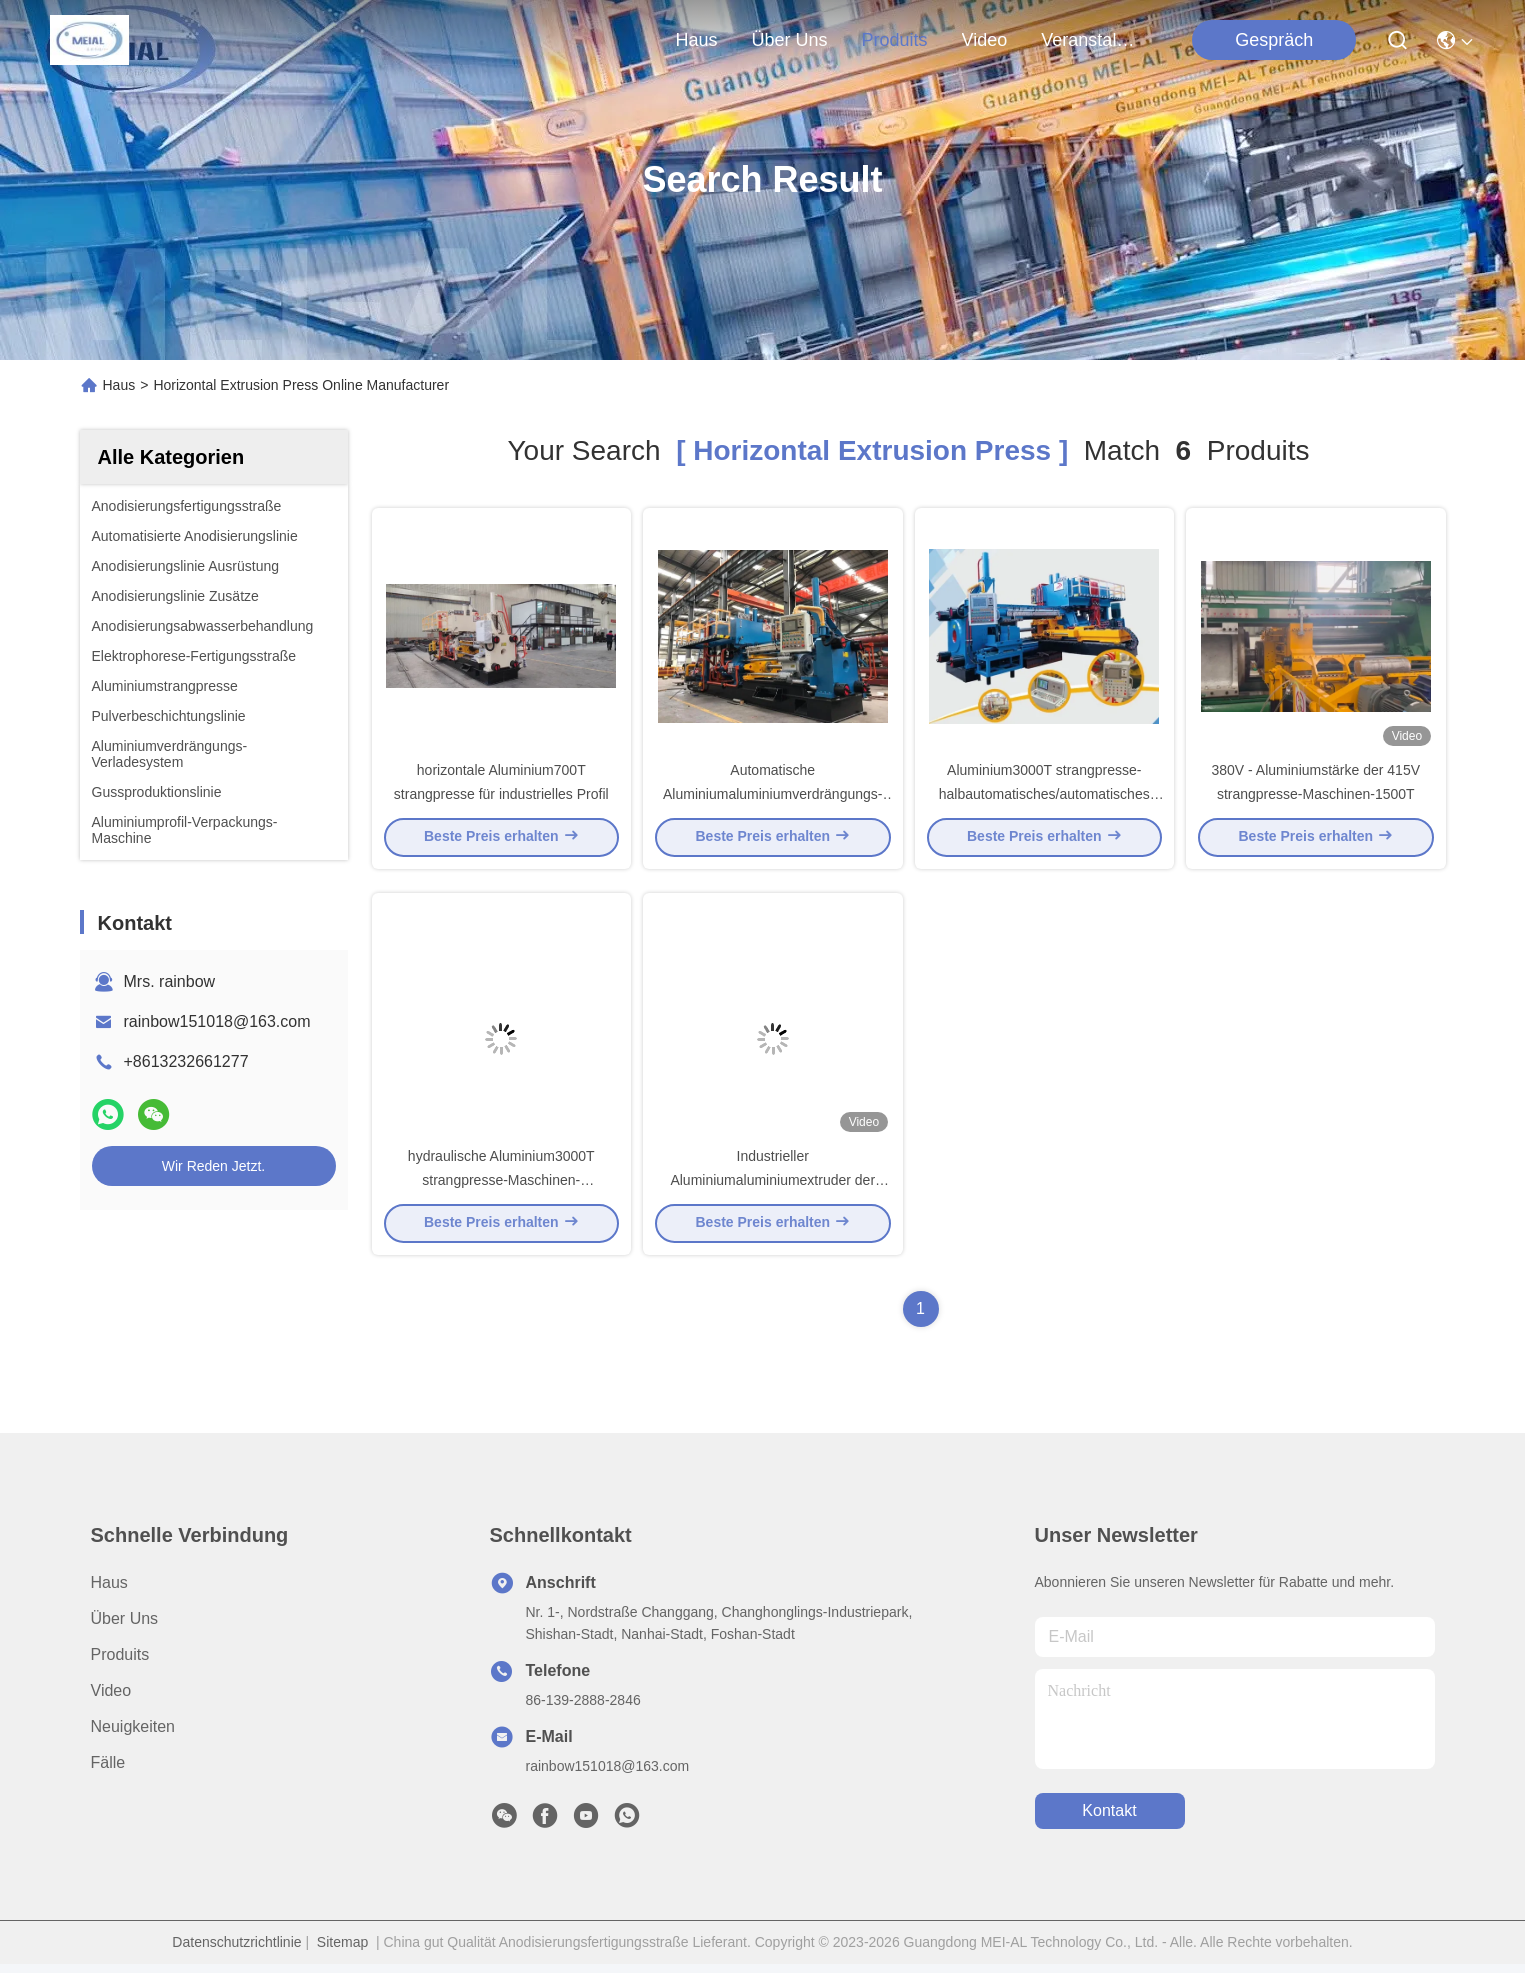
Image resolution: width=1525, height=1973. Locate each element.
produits (895, 40)
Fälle (108, 1771)
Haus (697, 40)
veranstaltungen (1089, 40)
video (985, 40)
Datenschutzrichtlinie (236, 1951)
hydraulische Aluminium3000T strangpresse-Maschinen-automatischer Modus (501, 1188)
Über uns (790, 40)
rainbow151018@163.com (217, 1021)
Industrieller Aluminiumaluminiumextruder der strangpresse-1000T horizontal (772, 1188)
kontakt (1109, 1820)
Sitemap (342, 1951)
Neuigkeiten (133, 1735)
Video (111, 1699)
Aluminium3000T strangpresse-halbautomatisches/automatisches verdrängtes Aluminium (1044, 798)
